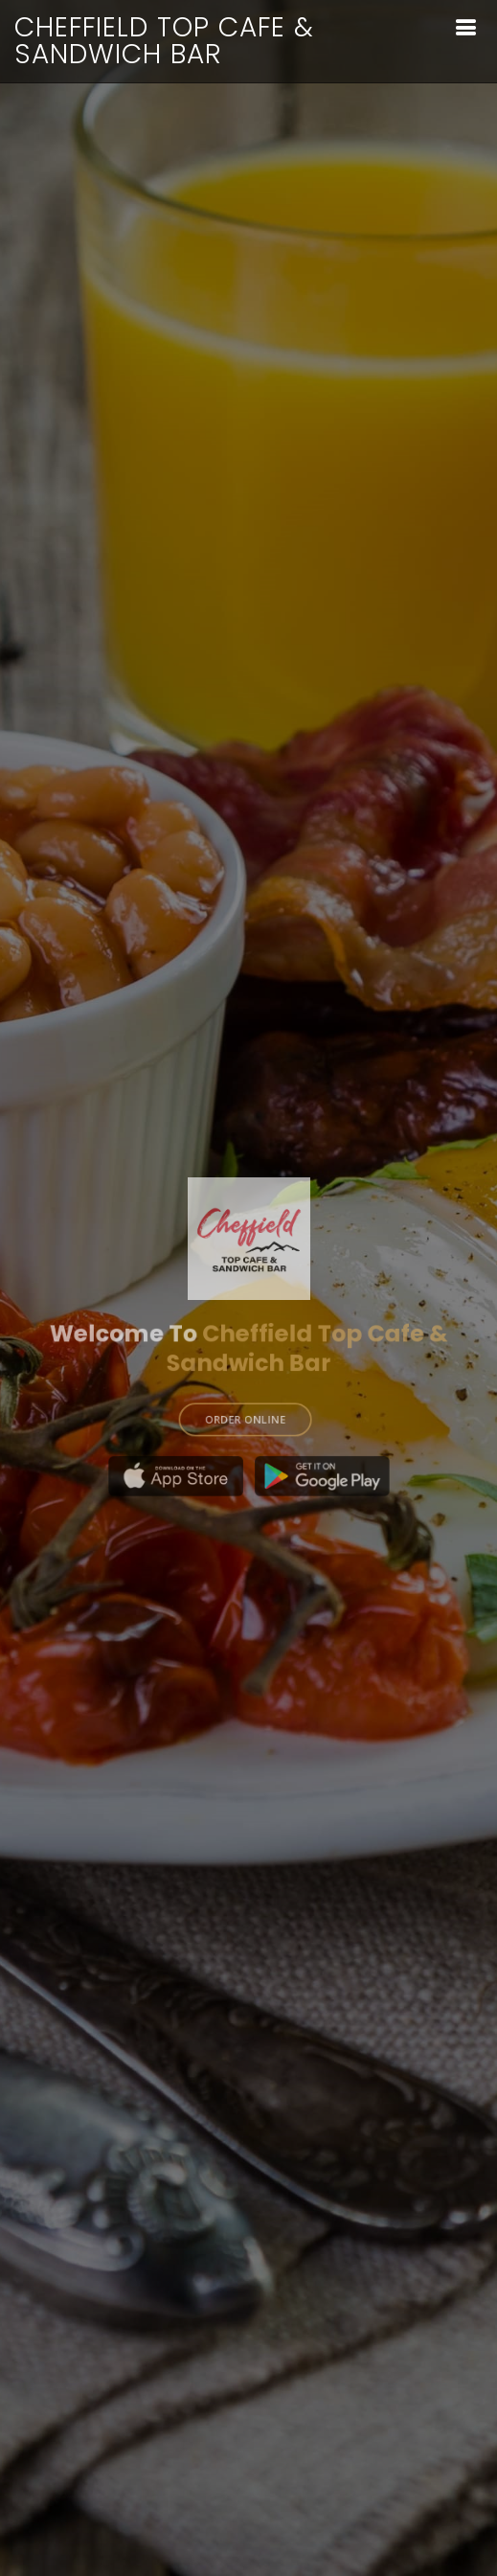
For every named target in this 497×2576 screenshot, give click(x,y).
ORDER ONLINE (245, 1411)
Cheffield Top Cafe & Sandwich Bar (164, 41)
